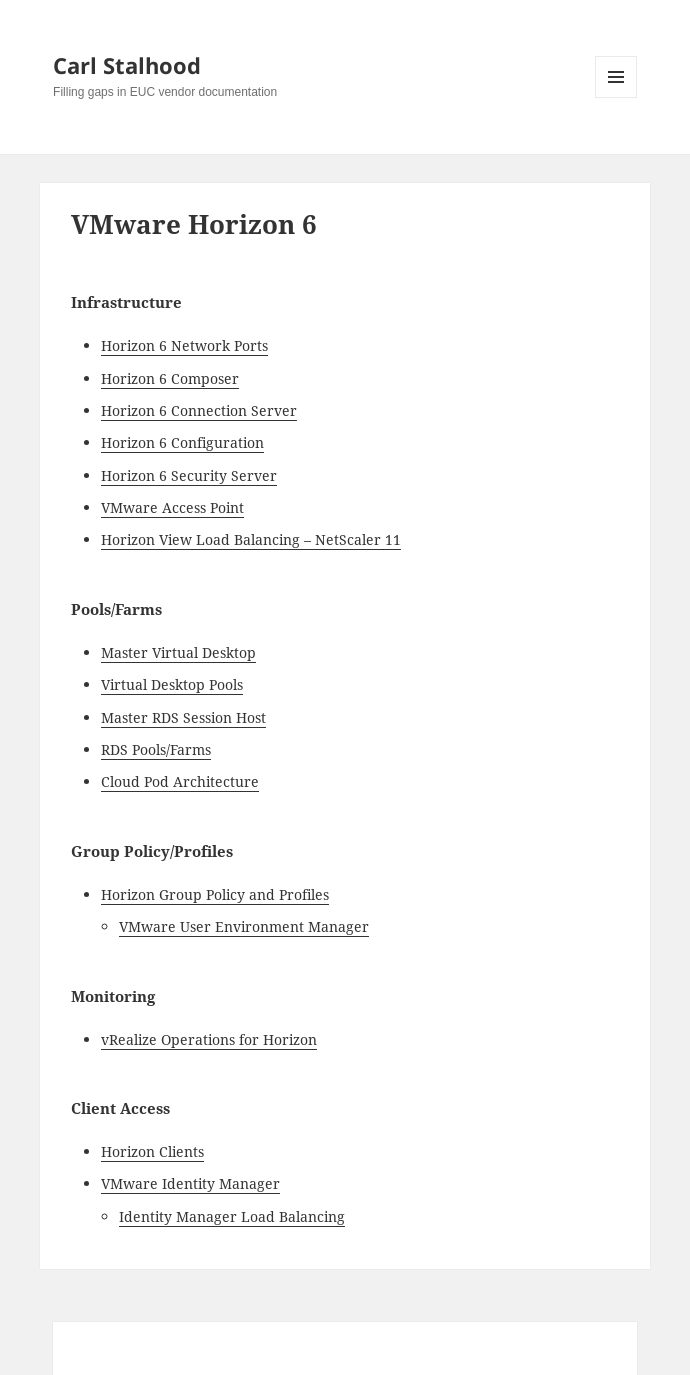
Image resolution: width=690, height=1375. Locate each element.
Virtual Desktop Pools (172, 684)
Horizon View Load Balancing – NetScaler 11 (251, 539)
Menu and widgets (616, 97)
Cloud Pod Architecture (180, 781)
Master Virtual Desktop (178, 652)
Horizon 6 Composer (170, 378)
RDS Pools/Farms (156, 749)
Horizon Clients (152, 1151)
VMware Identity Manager (190, 1183)
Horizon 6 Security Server (189, 475)
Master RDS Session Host (183, 717)
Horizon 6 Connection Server (199, 410)
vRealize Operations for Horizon (209, 1039)
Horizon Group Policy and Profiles (215, 894)
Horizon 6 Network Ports (184, 345)
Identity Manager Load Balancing (232, 1216)
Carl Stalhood (127, 65)
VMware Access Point (172, 507)
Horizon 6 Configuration (182, 442)
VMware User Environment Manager (244, 926)
